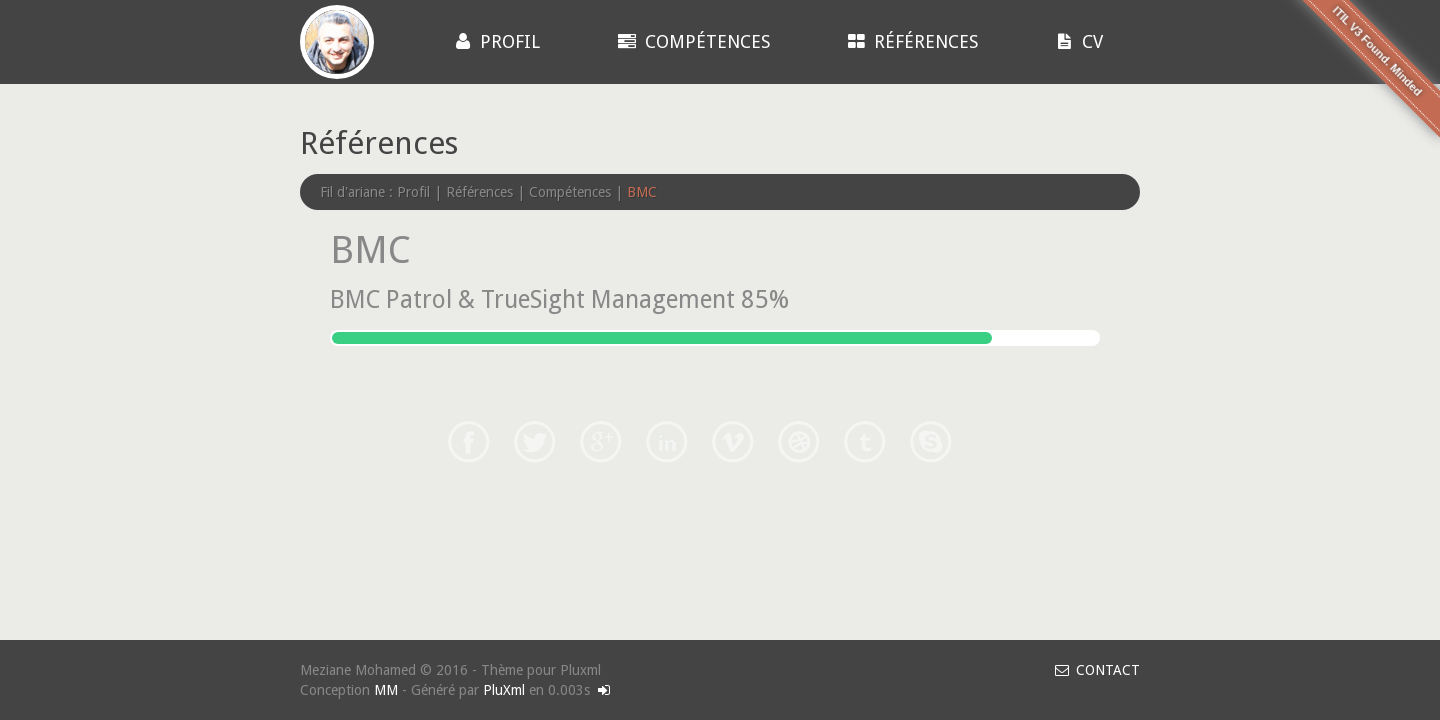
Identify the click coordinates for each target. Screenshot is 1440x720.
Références (911, 41)
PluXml (504, 690)
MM (386, 690)
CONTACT (1096, 670)
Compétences (691, 41)
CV (1077, 41)
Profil (495, 41)
